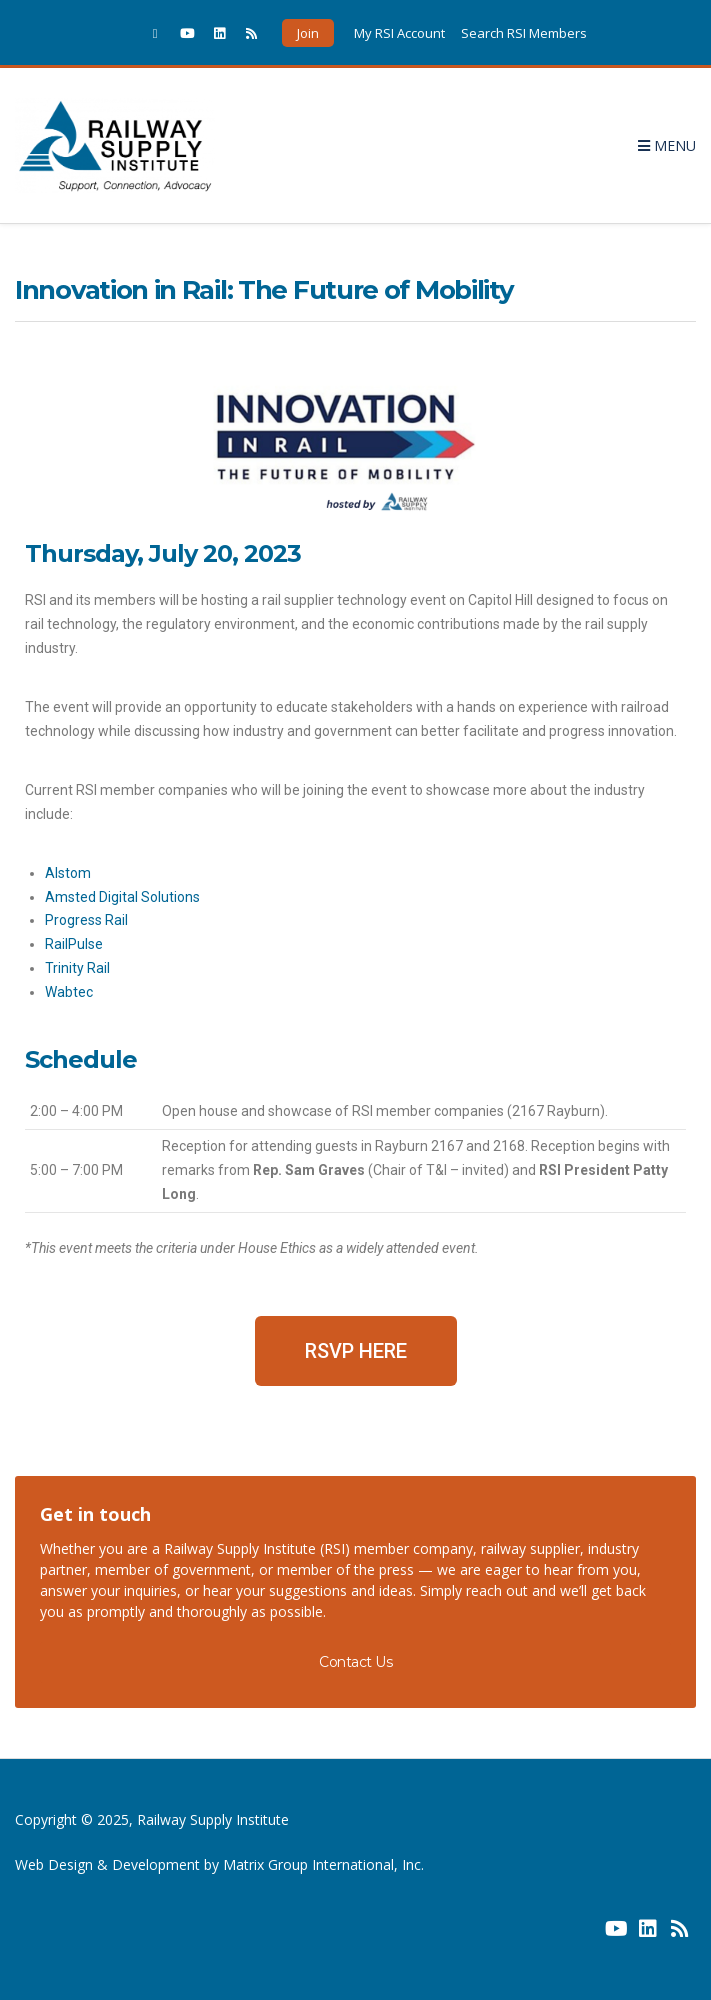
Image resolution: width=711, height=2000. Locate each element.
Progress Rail (86, 920)
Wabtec (69, 992)
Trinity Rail (77, 968)
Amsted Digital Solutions (122, 897)
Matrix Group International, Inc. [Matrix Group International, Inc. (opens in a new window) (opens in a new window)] (323, 1864)
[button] (356, 1351)
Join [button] (308, 33)
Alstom (68, 873)
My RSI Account (399, 33)
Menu (667, 145)
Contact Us (355, 1662)
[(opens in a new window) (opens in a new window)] (584, 1936)
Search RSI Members (524, 33)
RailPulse (74, 944)
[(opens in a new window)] (155, 33)
